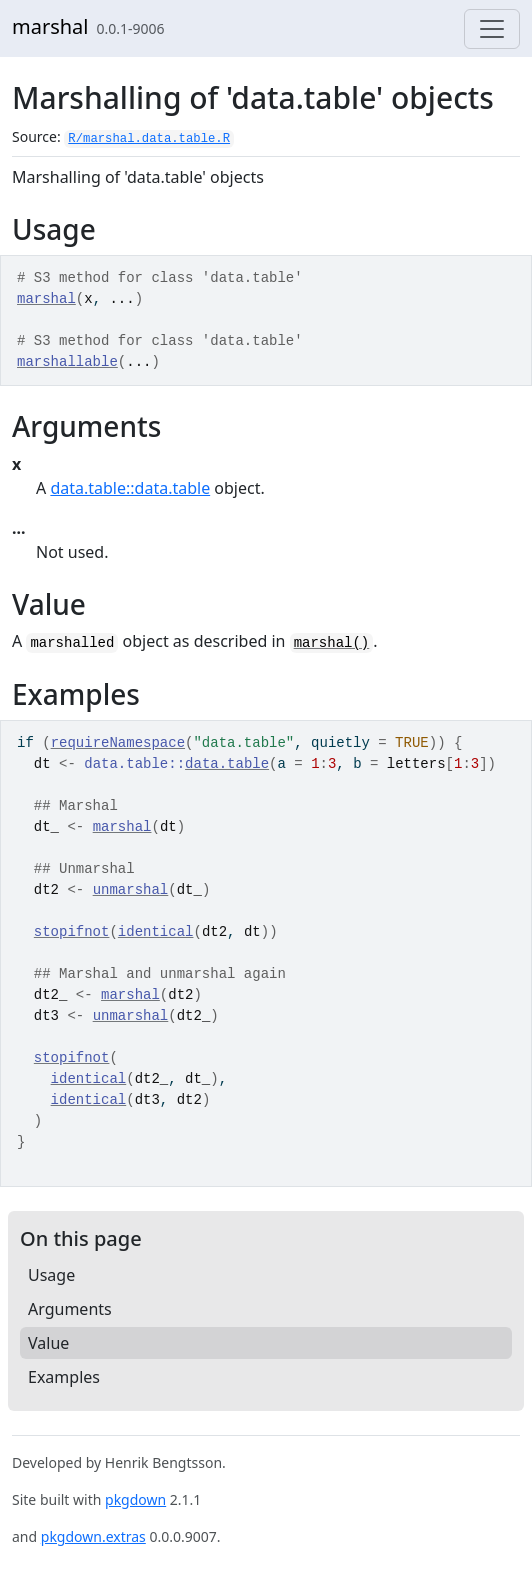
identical (156, 932)
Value (48, 1343)
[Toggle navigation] (492, 29)
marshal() (332, 643)
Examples (64, 1377)
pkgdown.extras (93, 1536)
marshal (50, 26)
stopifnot (72, 932)
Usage (51, 1275)
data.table (227, 764)
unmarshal (131, 890)
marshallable (67, 362)
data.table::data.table (130, 488)
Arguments (70, 1309)
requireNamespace (118, 743)
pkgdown (135, 1499)
